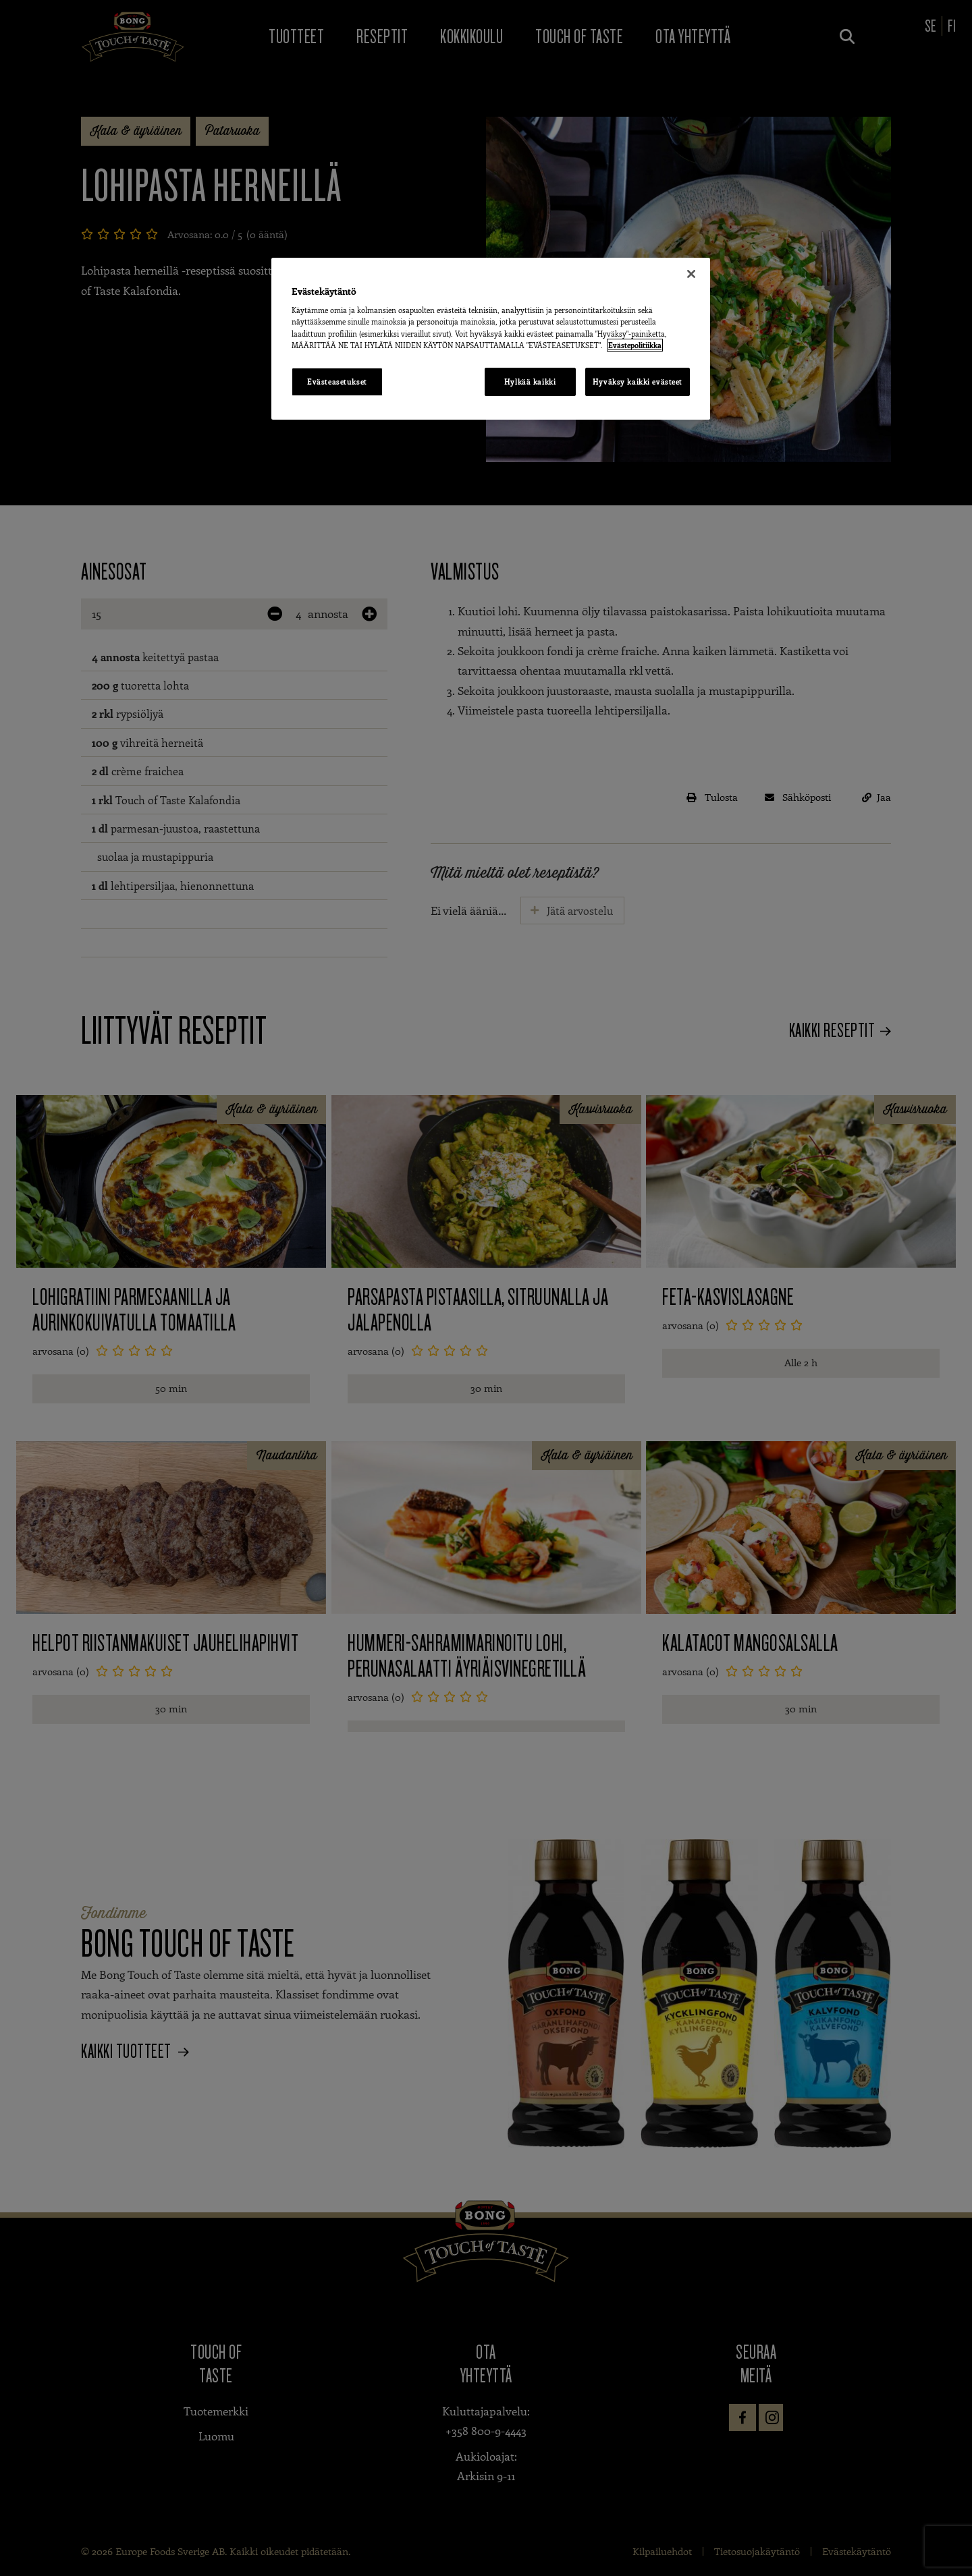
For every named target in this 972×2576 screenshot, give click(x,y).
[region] (490, 339)
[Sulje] (691, 274)
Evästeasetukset (337, 381)
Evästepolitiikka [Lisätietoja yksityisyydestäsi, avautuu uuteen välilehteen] (635, 345)
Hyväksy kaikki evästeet (637, 381)
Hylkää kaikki (530, 381)
